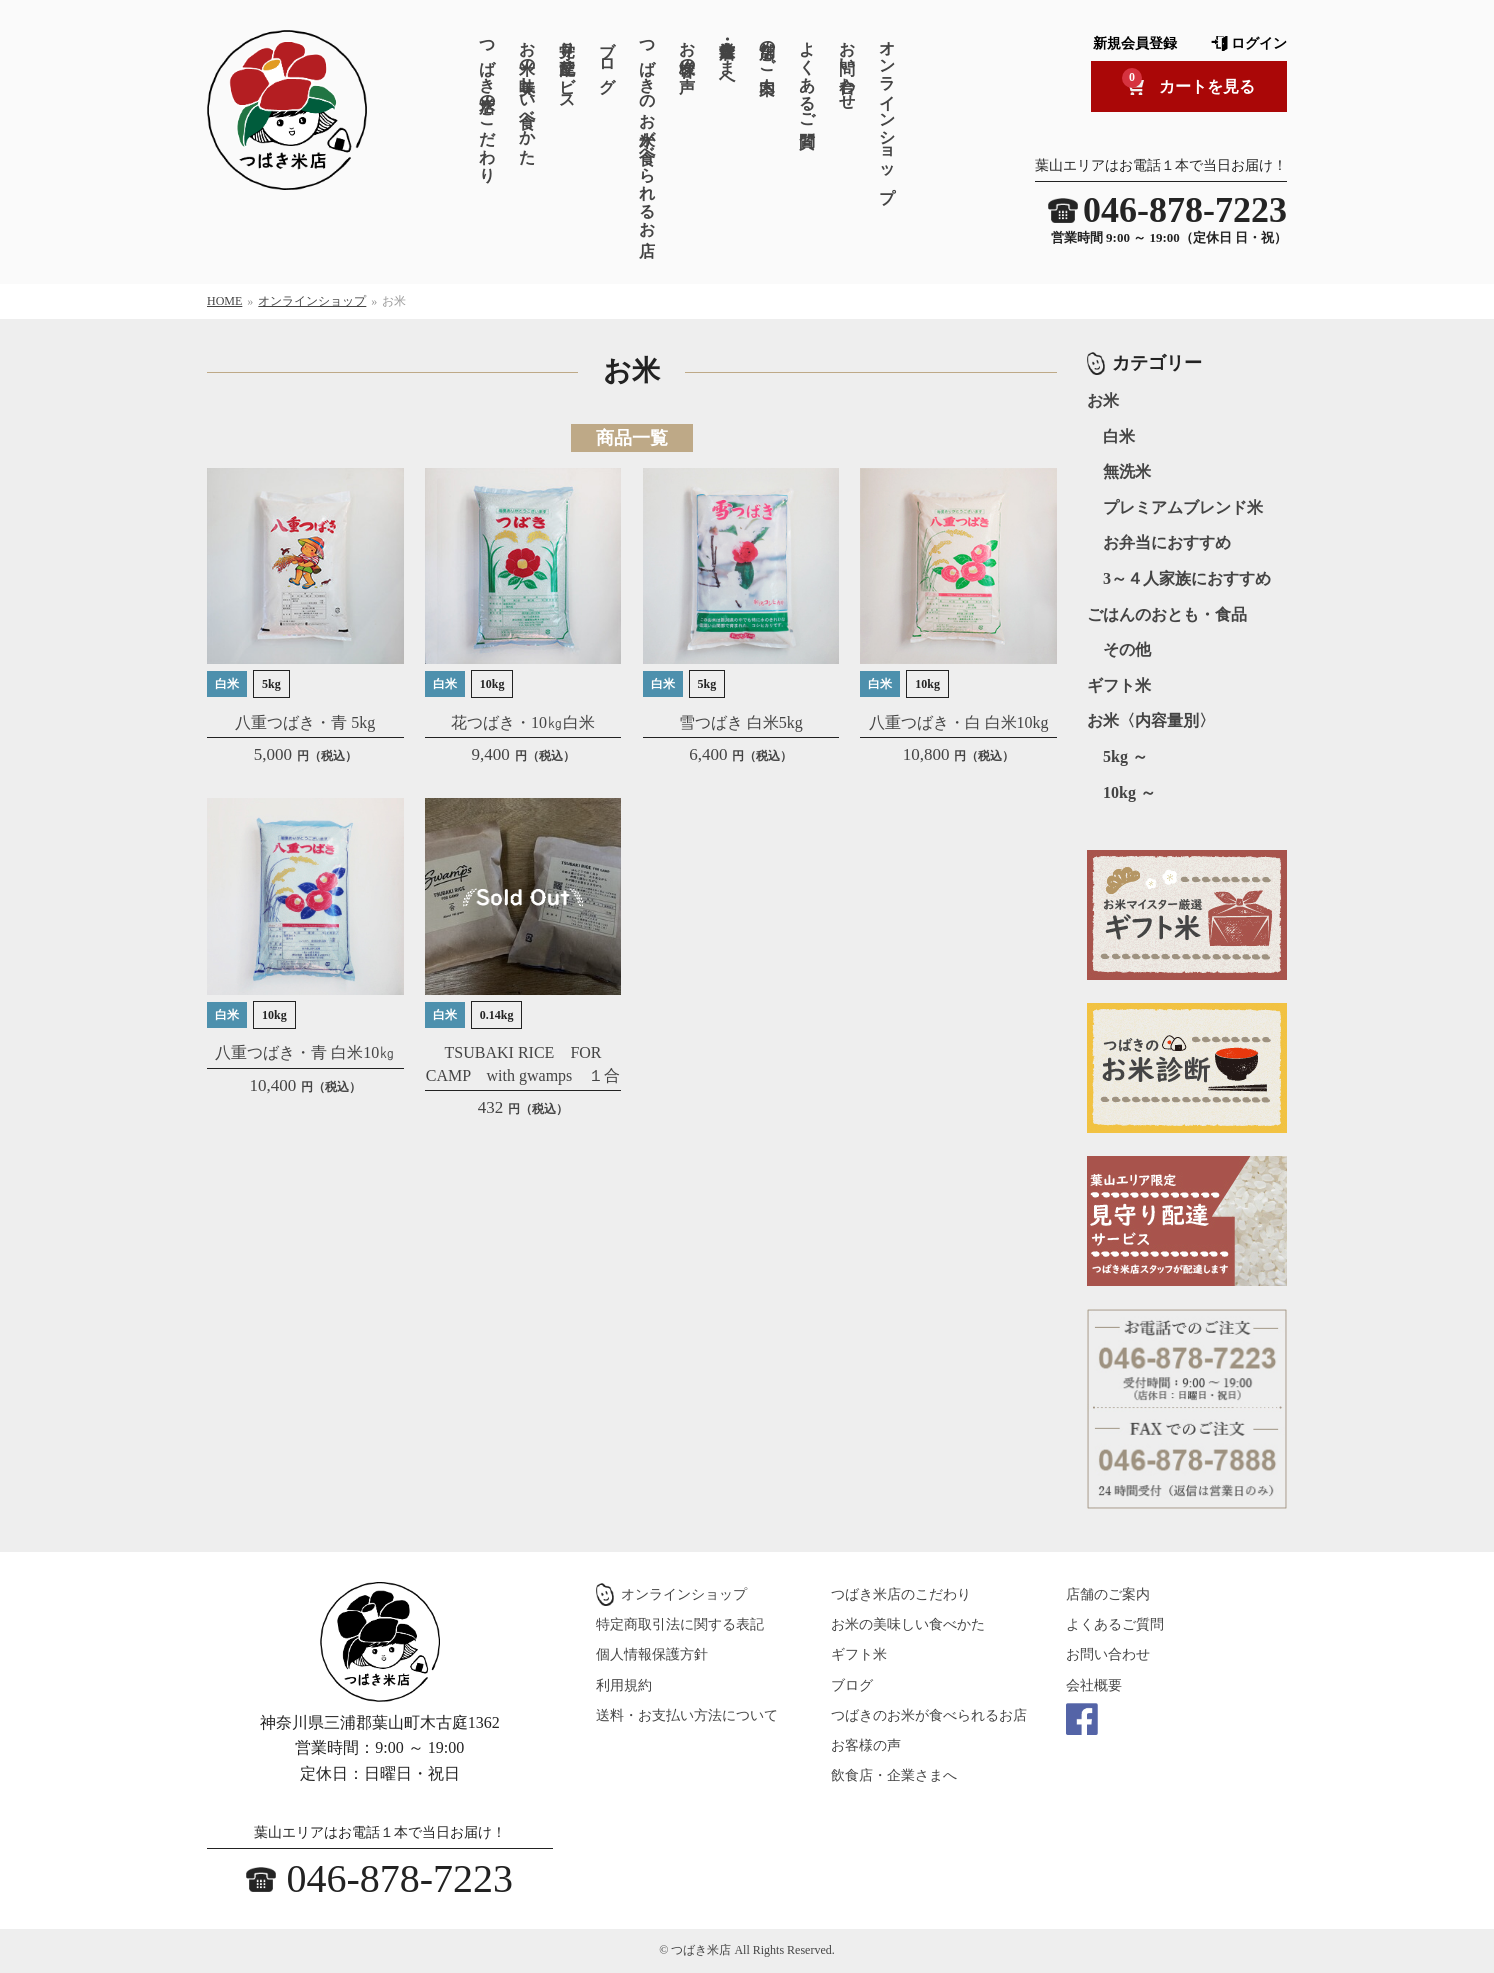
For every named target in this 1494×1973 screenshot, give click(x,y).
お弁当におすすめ (1167, 542)
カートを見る (1188, 81)
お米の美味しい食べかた (527, 93)
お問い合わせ (847, 66)
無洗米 (1127, 471)
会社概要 (1094, 1685)
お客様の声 (687, 48)
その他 (1127, 649)
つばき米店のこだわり (487, 102)
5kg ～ (1125, 756)
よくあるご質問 (807, 75)
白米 (1119, 436)
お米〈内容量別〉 (1151, 720)
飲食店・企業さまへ (727, 57)
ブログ (607, 57)
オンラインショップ (887, 112)
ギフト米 (1119, 685)
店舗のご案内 (767, 48)
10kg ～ (1129, 792)
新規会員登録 (1135, 43)
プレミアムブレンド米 (1183, 507)
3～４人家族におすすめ (1187, 578)
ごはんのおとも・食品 (1167, 614)
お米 (1103, 400)
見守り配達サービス (567, 66)
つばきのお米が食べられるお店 (647, 129)
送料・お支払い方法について (687, 1715)
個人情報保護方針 (652, 1654)
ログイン (1259, 43)
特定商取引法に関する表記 (680, 1624)
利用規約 (624, 1685)
